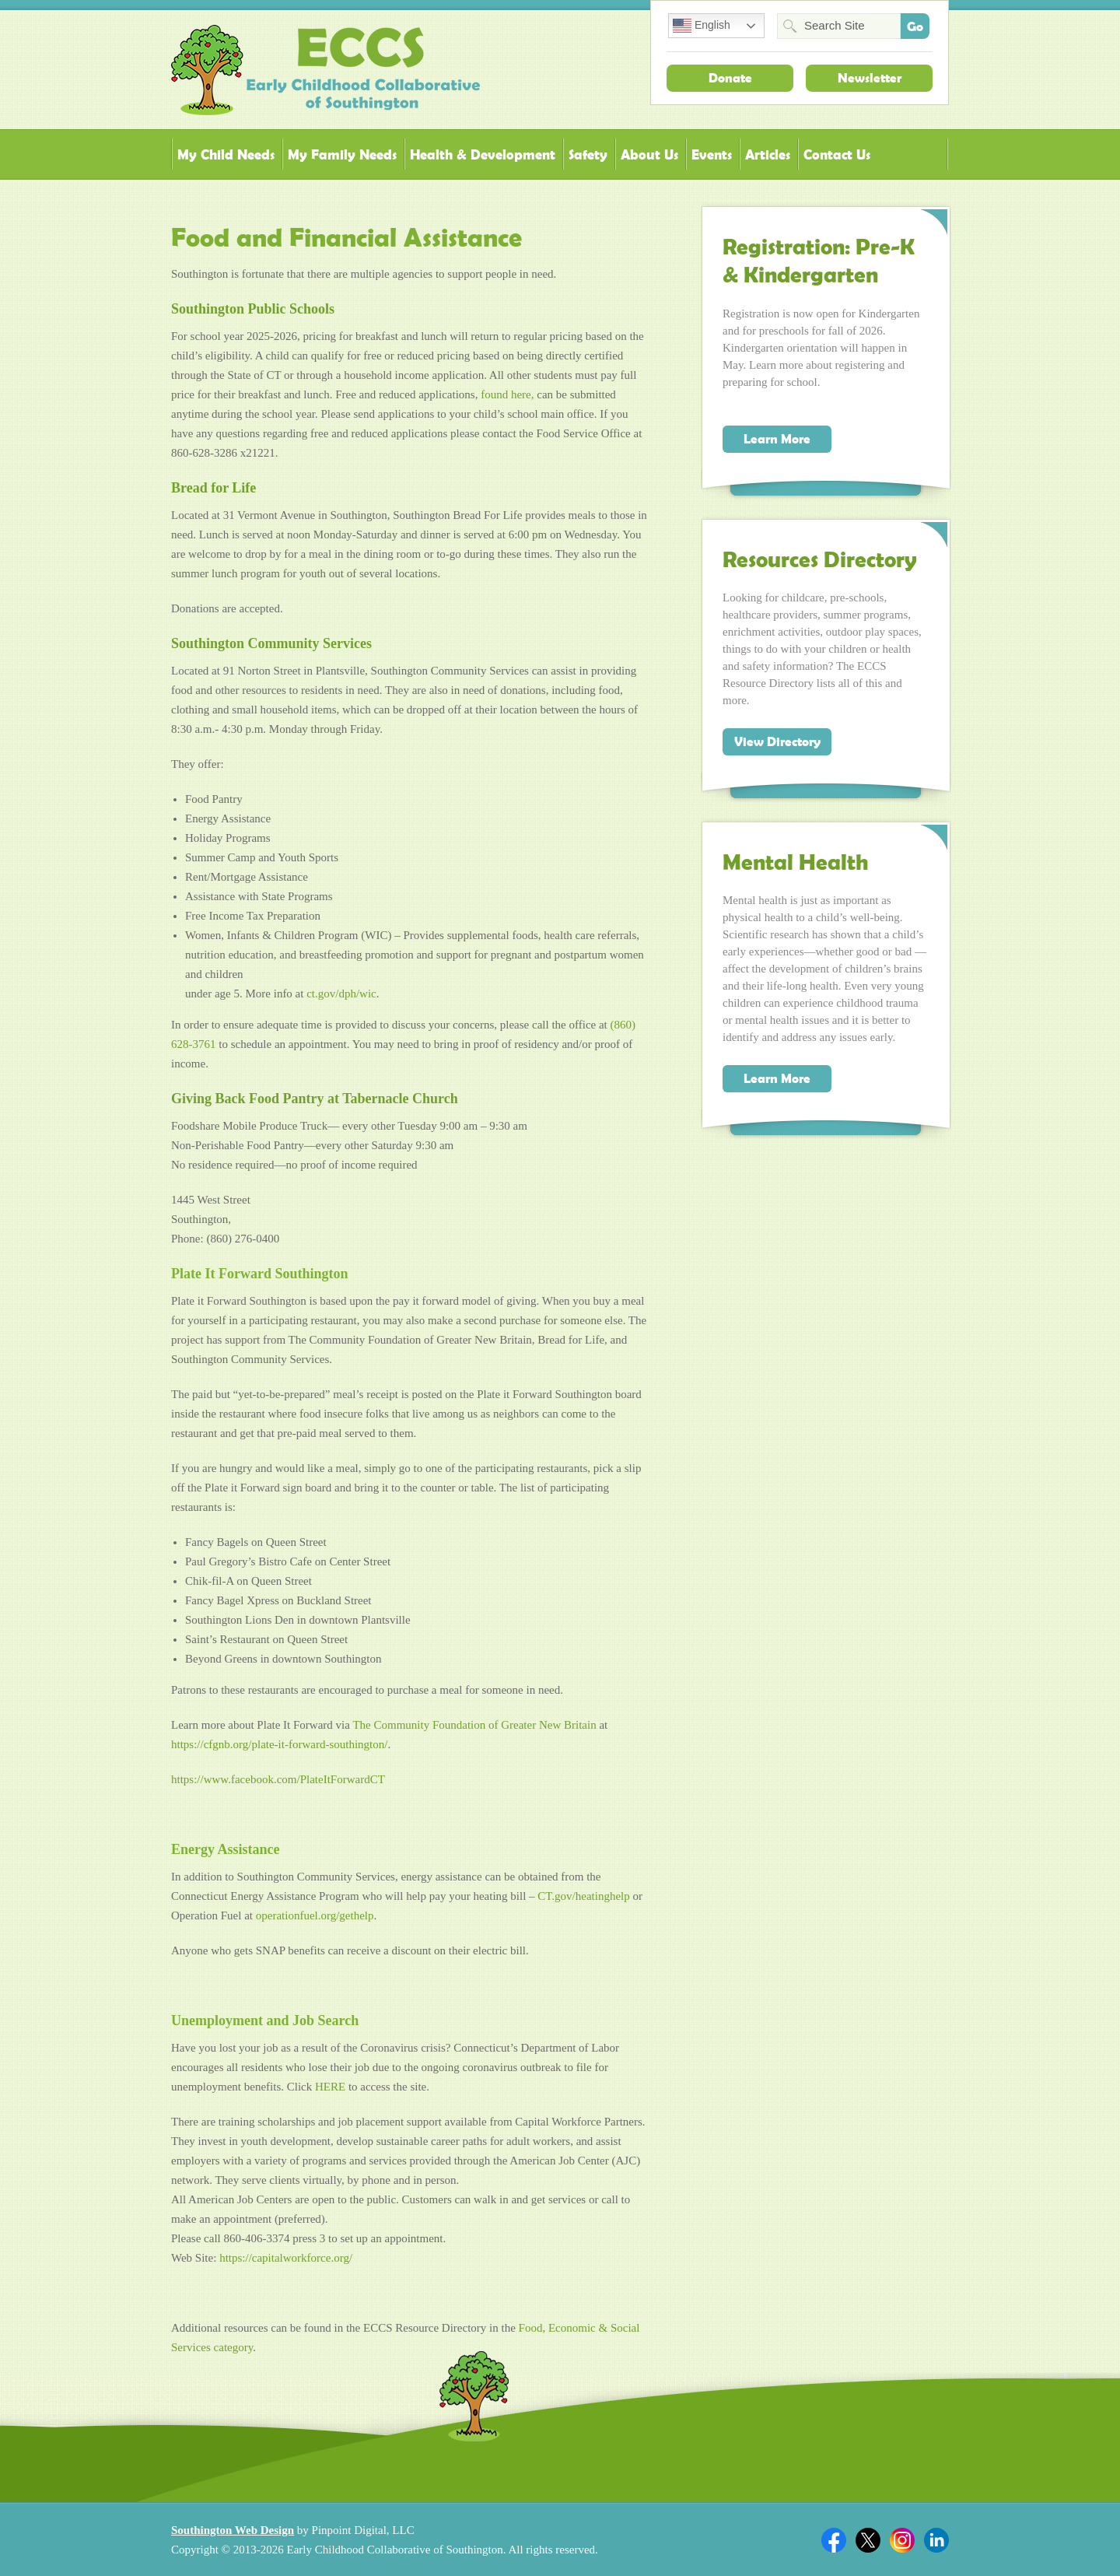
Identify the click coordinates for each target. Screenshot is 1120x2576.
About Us (649, 154)
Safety (588, 154)
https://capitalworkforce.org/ (285, 2258)
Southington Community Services (271, 643)
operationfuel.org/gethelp (315, 1915)
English (701, 25)
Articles (767, 154)
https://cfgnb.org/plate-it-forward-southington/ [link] (279, 1744)
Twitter (868, 2540)
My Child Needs (226, 154)
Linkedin (936, 2540)
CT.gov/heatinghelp (583, 1896)
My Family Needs (342, 154)
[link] (474, 1725)
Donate (730, 78)
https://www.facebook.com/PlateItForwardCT (278, 1779)
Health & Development (482, 154)
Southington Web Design (232, 2530)
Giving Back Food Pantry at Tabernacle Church (314, 1098)
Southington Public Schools (252, 309)
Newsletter (869, 78)
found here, (507, 394)
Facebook (833, 2540)
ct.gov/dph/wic (341, 993)
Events (711, 154)
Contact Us (836, 154)
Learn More (777, 439)
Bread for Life (213, 488)
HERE (330, 2086)
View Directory (777, 741)
